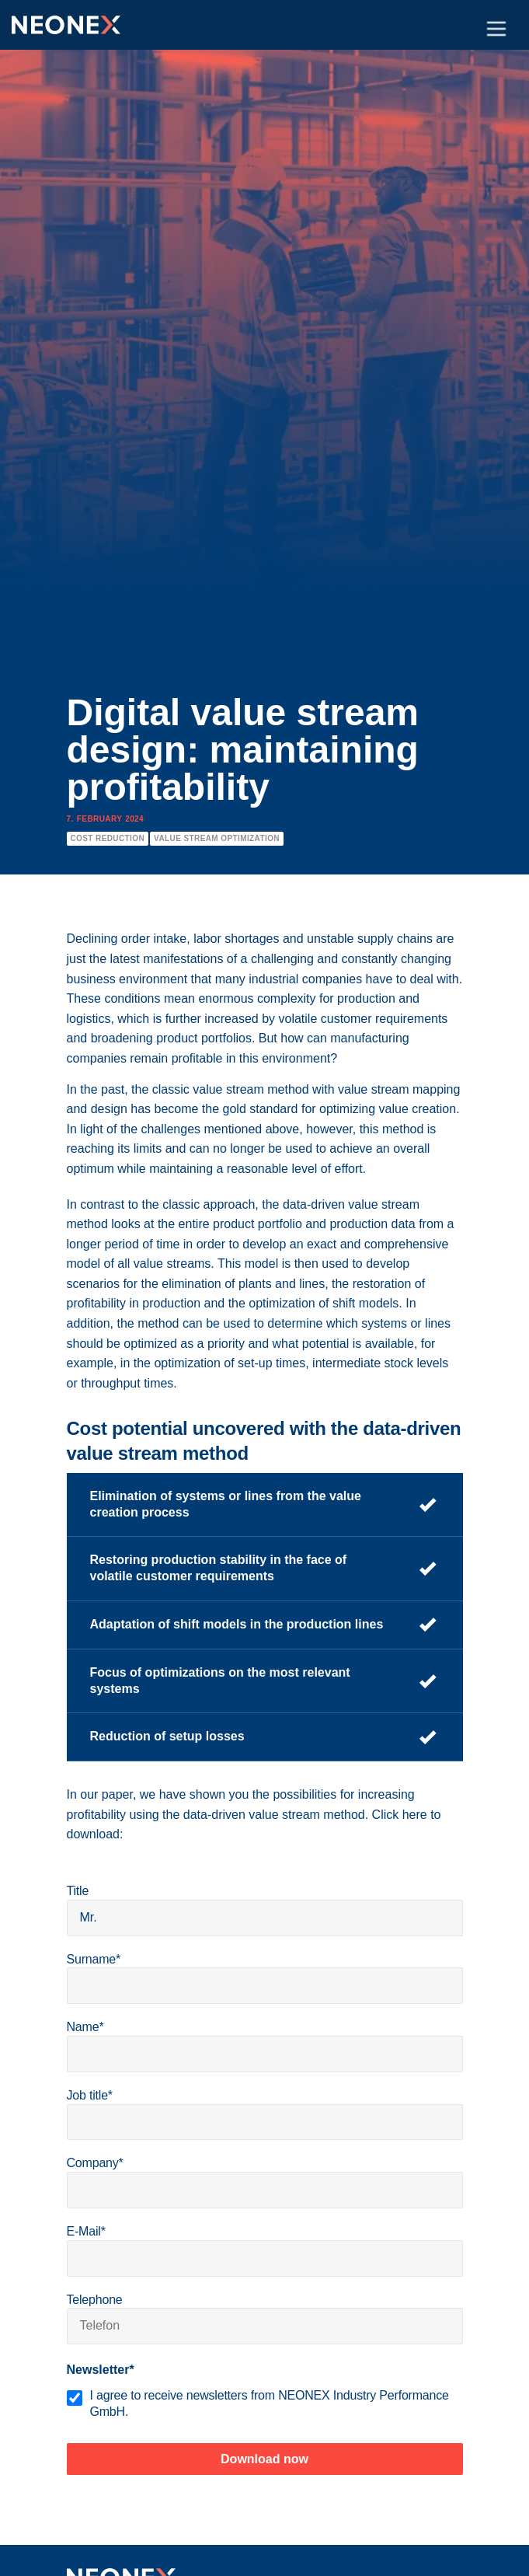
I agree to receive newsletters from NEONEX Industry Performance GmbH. (269, 2403)
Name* (85, 2026)
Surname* (94, 1959)
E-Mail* (86, 2231)
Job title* (90, 2095)
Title (78, 1890)
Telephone (95, 2299)
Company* (95, 2162)
